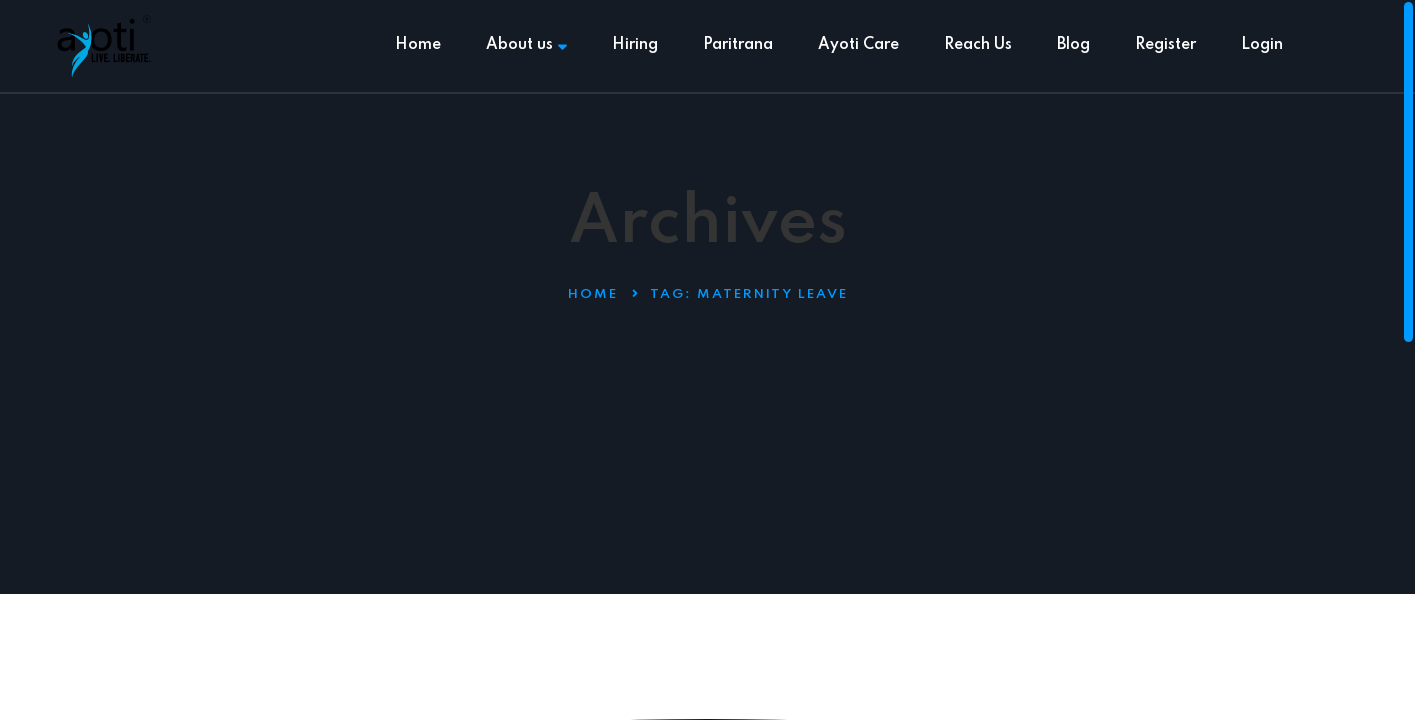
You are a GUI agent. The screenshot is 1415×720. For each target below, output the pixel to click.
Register (1165, 45)
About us (526, 45)
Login (1262, 45)
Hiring (635, 45)
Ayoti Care (858, 45)
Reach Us (978, 45)
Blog (1073, 45)
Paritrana (738, 45)
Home (418, 45)
